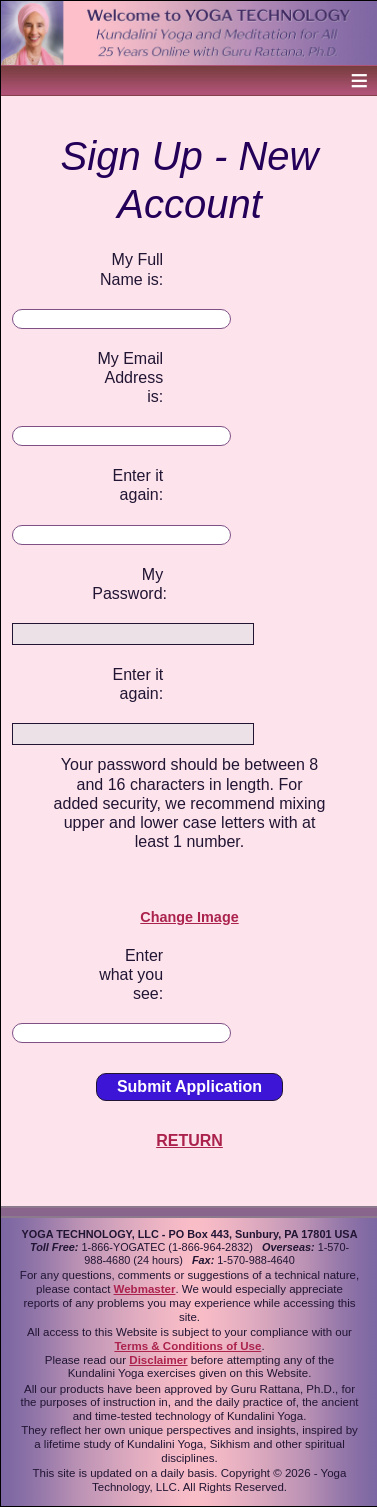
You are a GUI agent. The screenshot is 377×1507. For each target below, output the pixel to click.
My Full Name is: (131, 269)
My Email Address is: (130, 377)
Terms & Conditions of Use (187, 1346)
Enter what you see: (131, 974)
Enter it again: (137, 485)
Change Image (189, 917)
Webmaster (145, 1289)
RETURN (189, 1140)
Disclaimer (158, 1360)
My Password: (127, 584)
